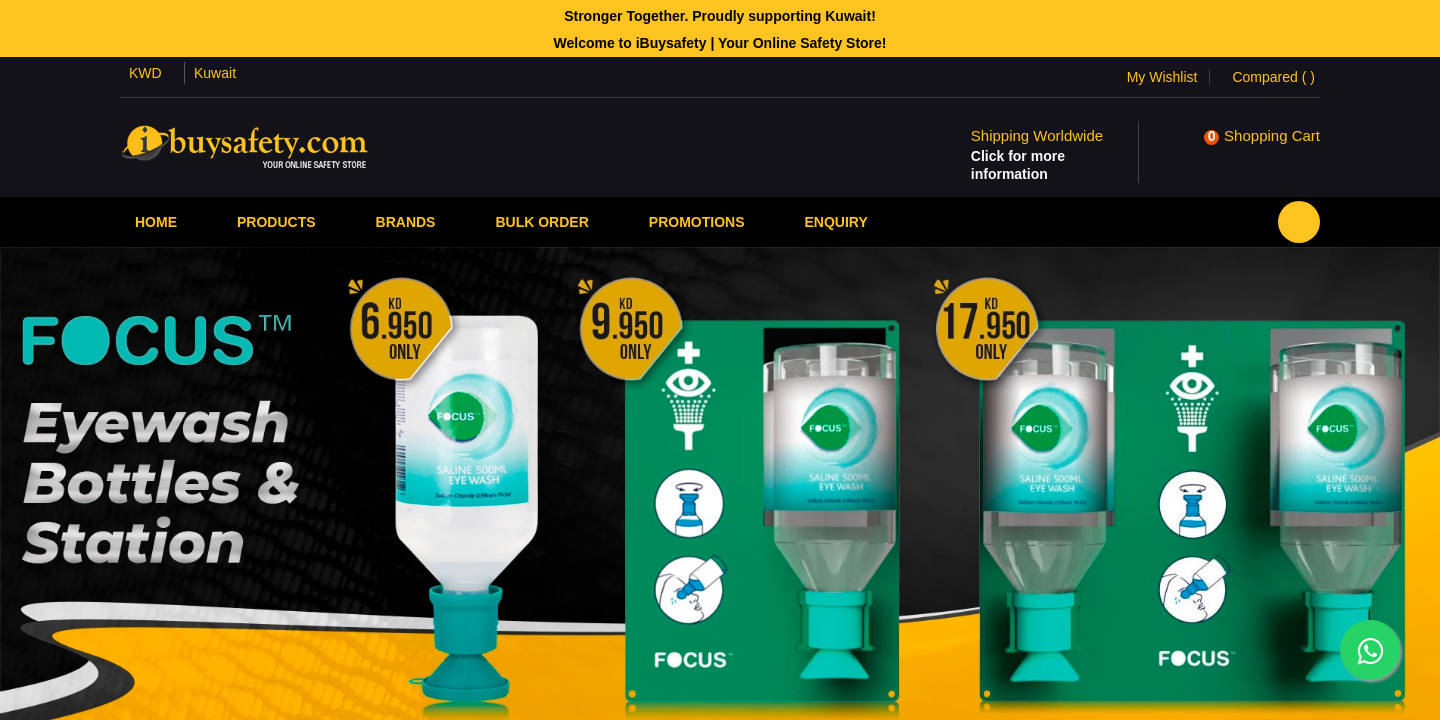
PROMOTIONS (697, 222)
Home (156, 222)
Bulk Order (541, 222)
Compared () (1273, 77)
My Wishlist (1162, 77)
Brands (406, 222)
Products (276, 222)
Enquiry (835, 222)
